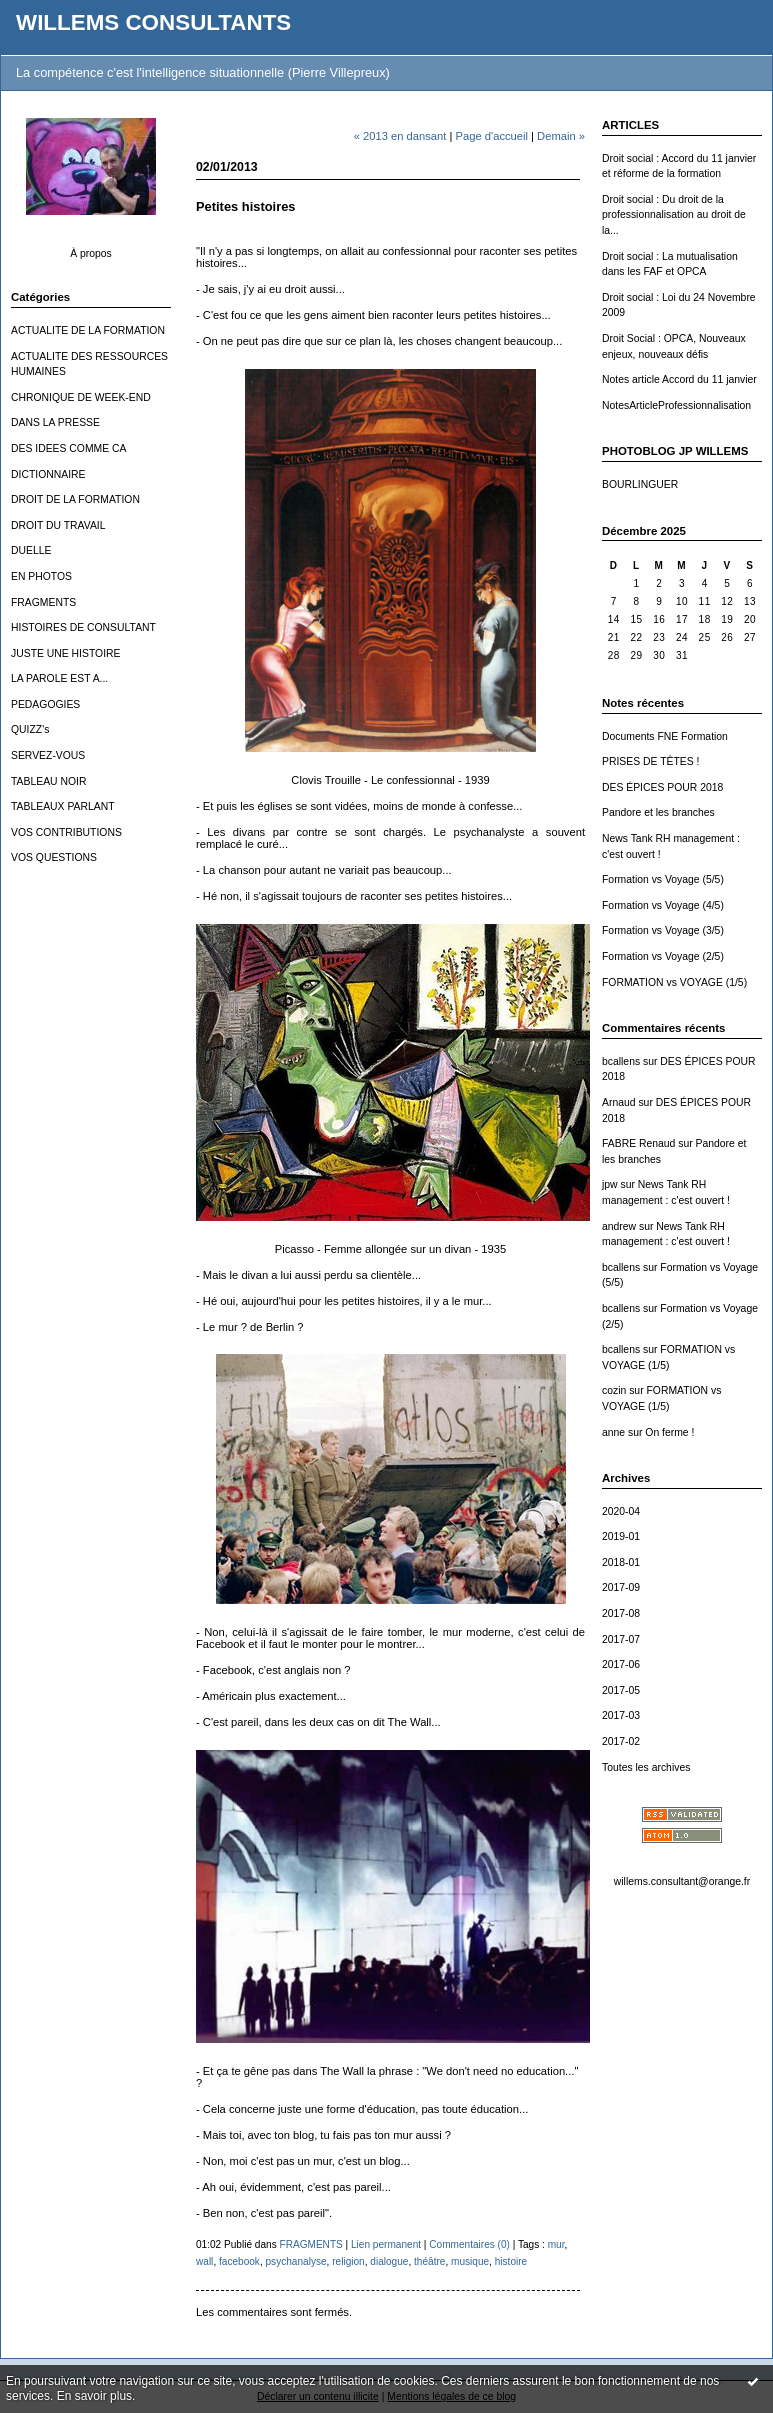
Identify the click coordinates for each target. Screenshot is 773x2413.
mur (556, 2244)
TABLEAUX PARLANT (63, 806)
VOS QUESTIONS (54, 857)
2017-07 (621, 1639)
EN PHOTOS (41, 576)
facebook (239, 2261)
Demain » (561, 136)
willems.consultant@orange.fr (682, 1881)
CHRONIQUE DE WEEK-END (81, 397)
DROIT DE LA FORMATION (75, 499)
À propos (91, 253)
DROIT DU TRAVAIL (58, 525)
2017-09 (621, 1587)
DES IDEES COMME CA (68, 448)
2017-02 (621, 1741)
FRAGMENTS (43, 602)
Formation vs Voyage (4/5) (663, 905)
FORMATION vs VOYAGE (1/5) (674, 982)
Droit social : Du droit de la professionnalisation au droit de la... (674, 215)
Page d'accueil (492, 136)
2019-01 (621, 1536)
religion (348, 2261)
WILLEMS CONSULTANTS (153, 22)
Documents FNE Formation (665, 736)
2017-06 (621, 1664)
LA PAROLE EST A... (59, 678)
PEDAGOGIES (45, 704)
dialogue (389, 2261)
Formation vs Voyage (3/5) (663, 930)
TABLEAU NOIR (48, 781)
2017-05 (621, 1690)
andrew (619, 1226)
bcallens (621, 1061)
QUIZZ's (30, 729)
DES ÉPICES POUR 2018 (662, 787)
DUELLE (31, 550)
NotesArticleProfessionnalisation (676, 405)
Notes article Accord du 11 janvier (679, 379)
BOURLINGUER (640, 484)
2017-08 (621, 1613)
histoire (511, 2261)
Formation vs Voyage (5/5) (663, 879)
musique (470, 2261)
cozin (614, 1390)
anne (613, 1432)
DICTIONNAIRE (48, 474)
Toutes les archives (646, 1767)
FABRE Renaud (638, 1143)
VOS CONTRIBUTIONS (66, 832)
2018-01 (621, 1562)
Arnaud (619, 1102)
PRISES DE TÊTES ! (650, 761)
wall (204, 2261)
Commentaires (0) (469, 2244)
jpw (610, 1184)
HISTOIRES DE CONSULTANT (83, 627)
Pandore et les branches (658, 812)
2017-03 (621, 1715)
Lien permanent (386, 2244)
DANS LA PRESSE (55, 422)
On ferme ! (669, 1432)
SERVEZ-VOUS (48, 755)
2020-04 (621, 1511)
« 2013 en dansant (400, 136)
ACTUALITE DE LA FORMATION (88, 330)
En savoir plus (94, 2396)
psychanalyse (296, 2261)
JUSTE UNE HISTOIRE (66, 653)
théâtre (429, 2261)
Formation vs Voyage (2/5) (663, 956)
